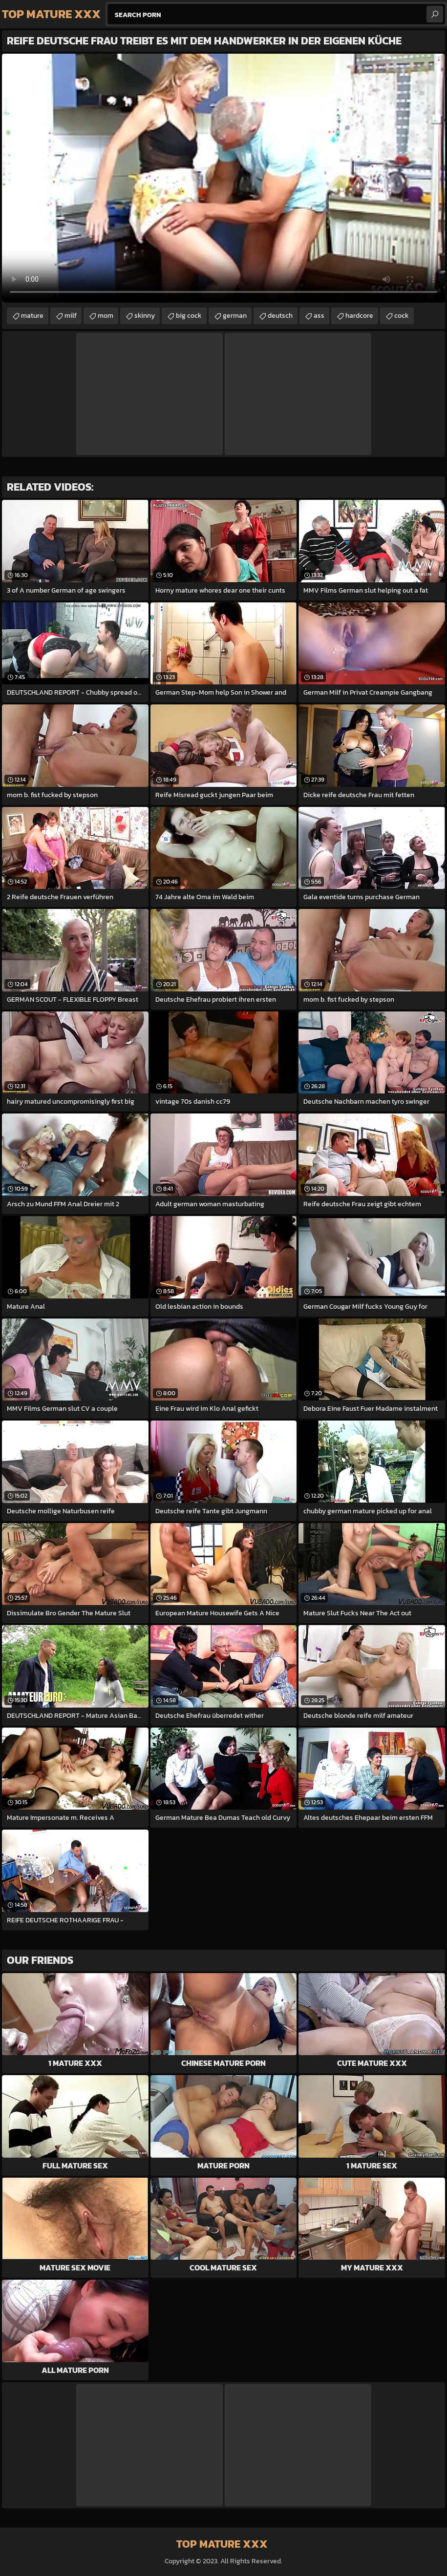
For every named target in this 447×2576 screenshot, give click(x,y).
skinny (144, 315)
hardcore (359, 315)
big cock (189, 315)
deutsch (280, 315)
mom (105, 315)
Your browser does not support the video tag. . (223, 178)
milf (70, 315)
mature (32, 315)
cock (401, 315)
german (235, 315)
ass (319, 315)
